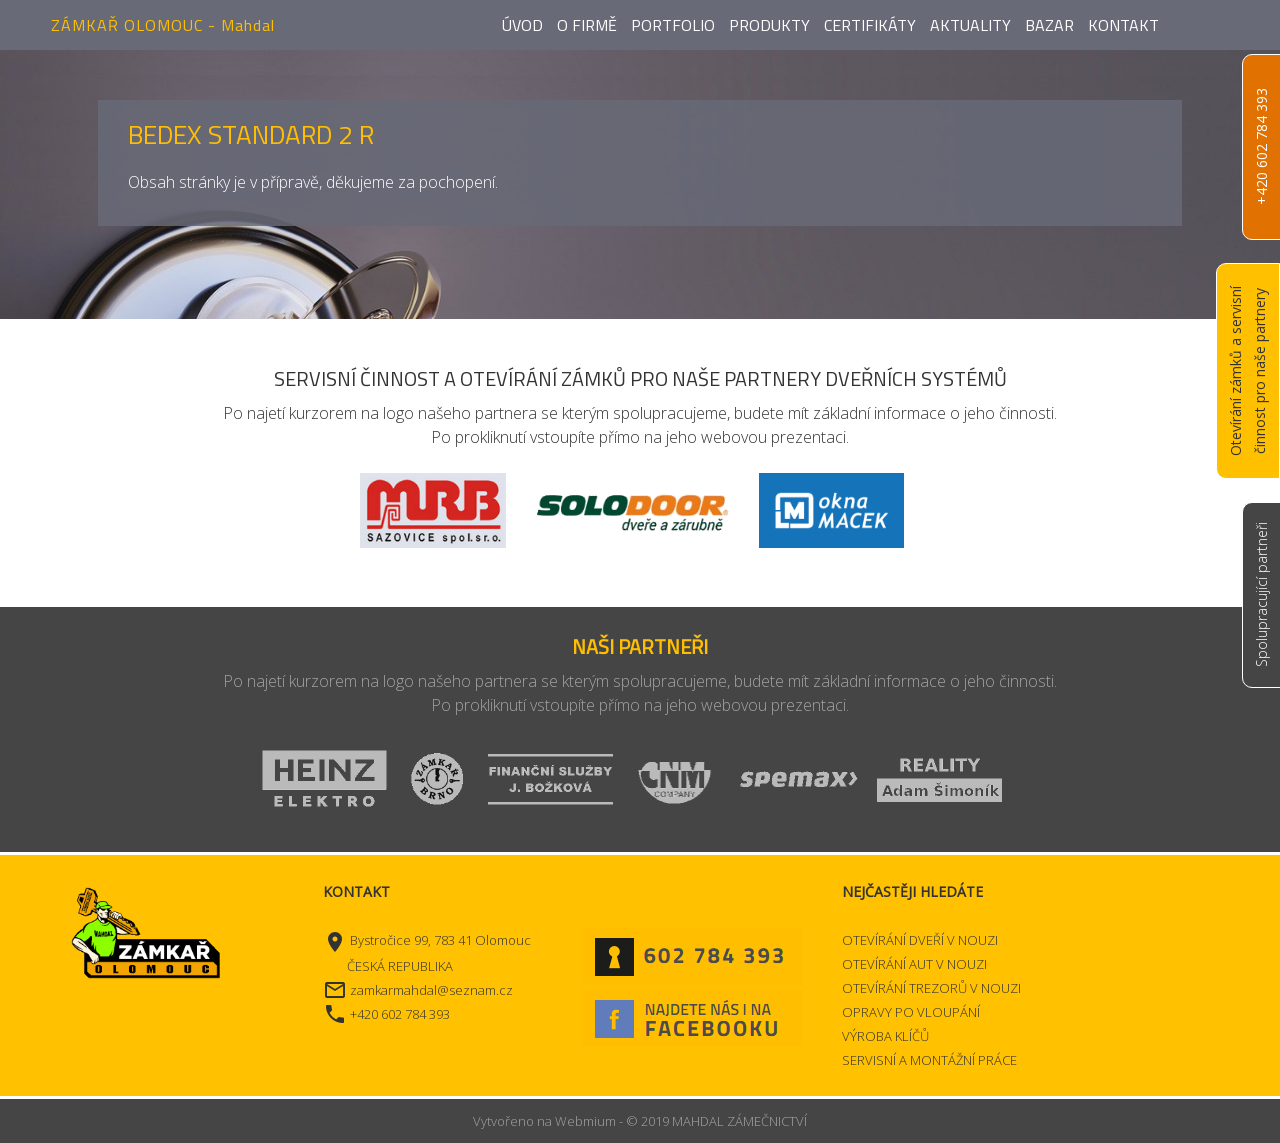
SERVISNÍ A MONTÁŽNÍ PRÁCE (929, 1060)
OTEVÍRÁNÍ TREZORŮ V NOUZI (931, 988)
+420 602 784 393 (1261, 147)
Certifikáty (870, 25)
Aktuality (970, 25)
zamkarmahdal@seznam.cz (431, 990)
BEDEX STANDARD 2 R (251, 134)
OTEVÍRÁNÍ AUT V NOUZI (914, 964)
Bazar (1049, 25)
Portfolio (673, 25)
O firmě (587, 25)
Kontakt (1123, 25)
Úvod (522, 25)
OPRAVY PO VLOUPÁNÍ (911, 1012)
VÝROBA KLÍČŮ (885, 1036)
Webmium (585, 1121)
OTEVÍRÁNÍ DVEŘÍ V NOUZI (920, 940)
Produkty (769, 25)
